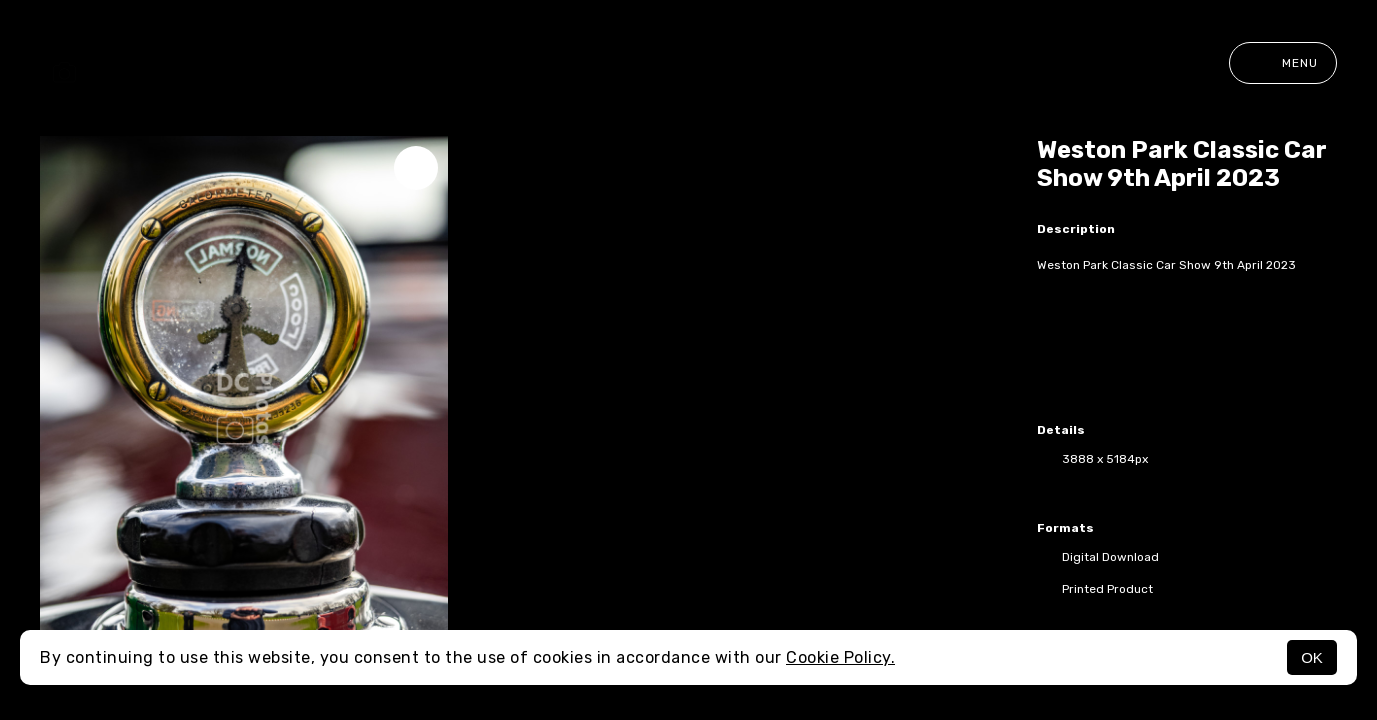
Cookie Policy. (840, 657)
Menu (1283, 63)
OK (1312, 657)
